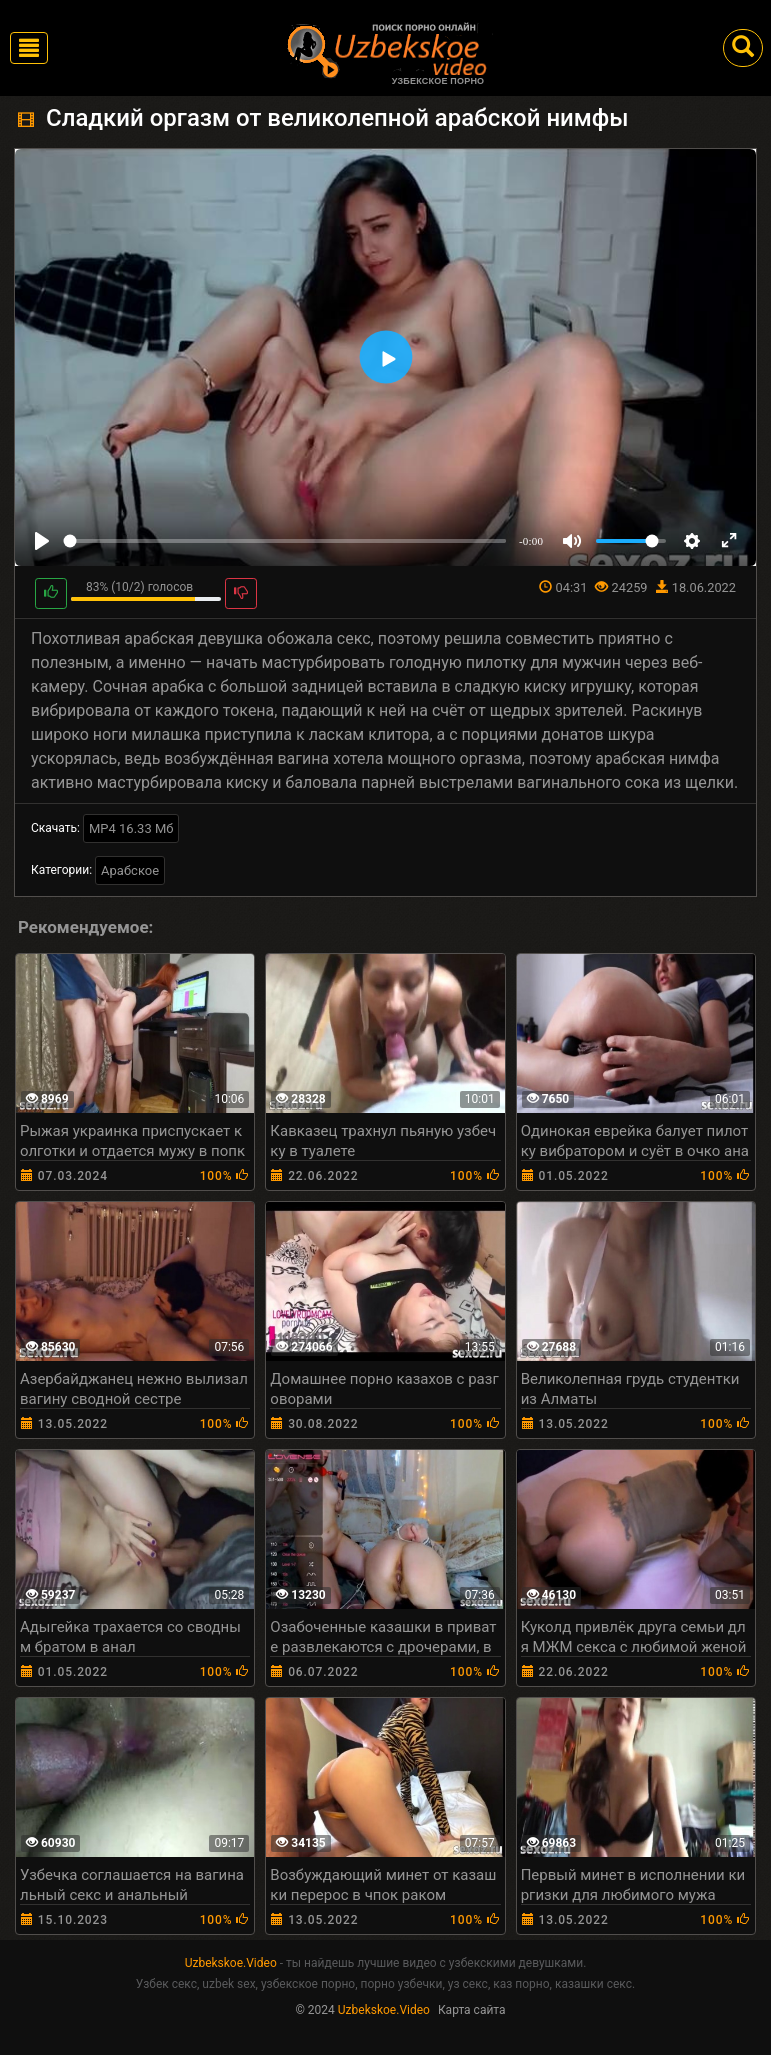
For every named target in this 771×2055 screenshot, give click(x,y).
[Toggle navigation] (29, 48)
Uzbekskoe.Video (231, 1963)
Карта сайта (472, 2010)
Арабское (130, 870)
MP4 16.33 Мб (131, 828)
